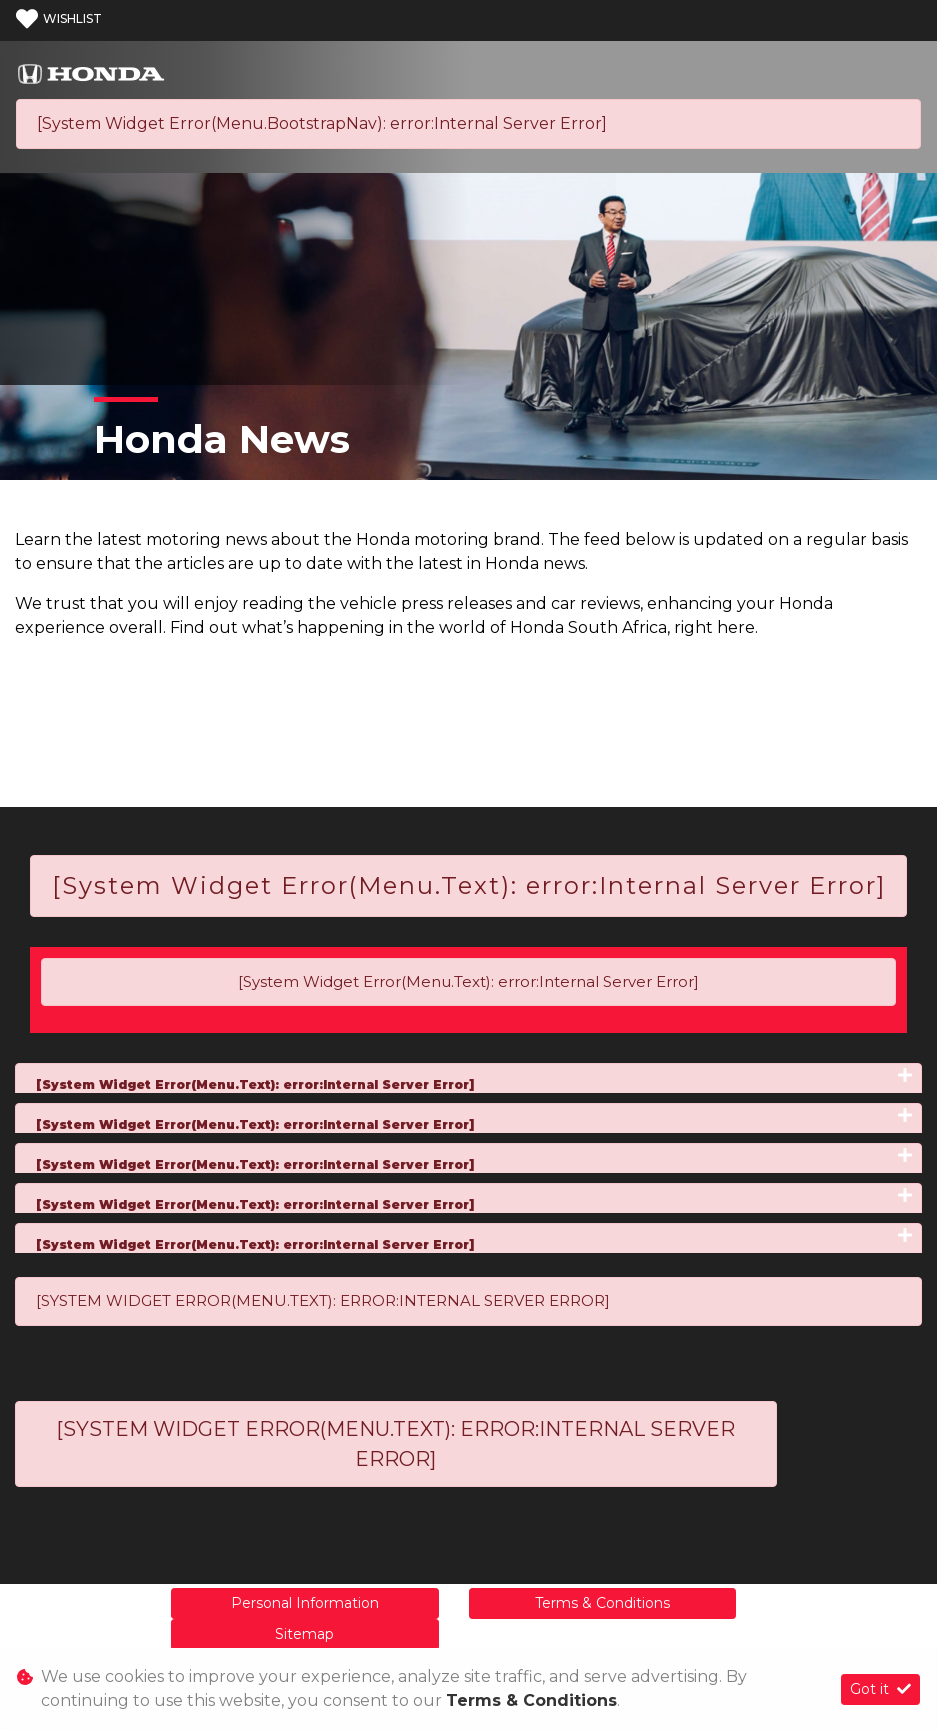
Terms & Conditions (602, 1603)
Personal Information (305, 1603)
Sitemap (304, 1634)
